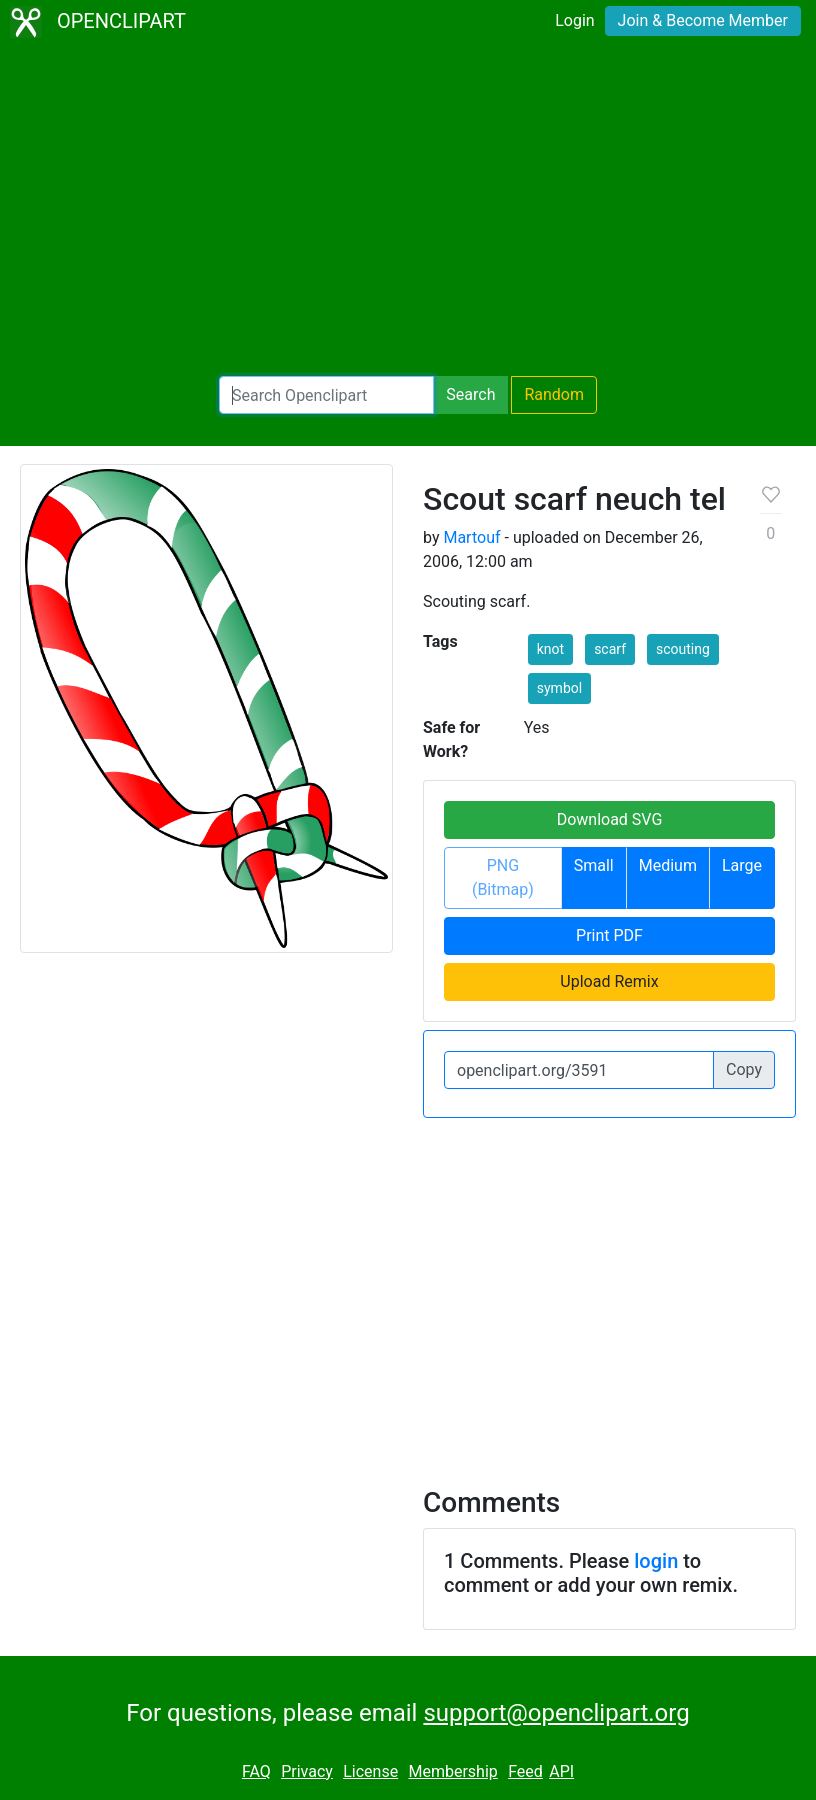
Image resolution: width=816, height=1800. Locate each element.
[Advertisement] (408, 210)
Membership (452, 1771)
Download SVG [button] (610, 819)
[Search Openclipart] (326, 395)
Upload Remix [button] (609, 981)
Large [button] (742, 865)
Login (574, 20)
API (561, 1771)
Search (470, 394)
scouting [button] (683, 649)
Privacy (307, 1771)
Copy (744, 1069)
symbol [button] (559, 688)
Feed (525, 1771)
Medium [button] (668, 865)
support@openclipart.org (556, 1713)
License (370, 1771)
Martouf (471, 537)
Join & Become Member (703, 20)
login (656, 1561)
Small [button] (594, 865)
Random (554, 394)
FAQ (256, 1771)
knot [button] (550, 649)
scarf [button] (610, 649)
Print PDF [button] (609, 935)
